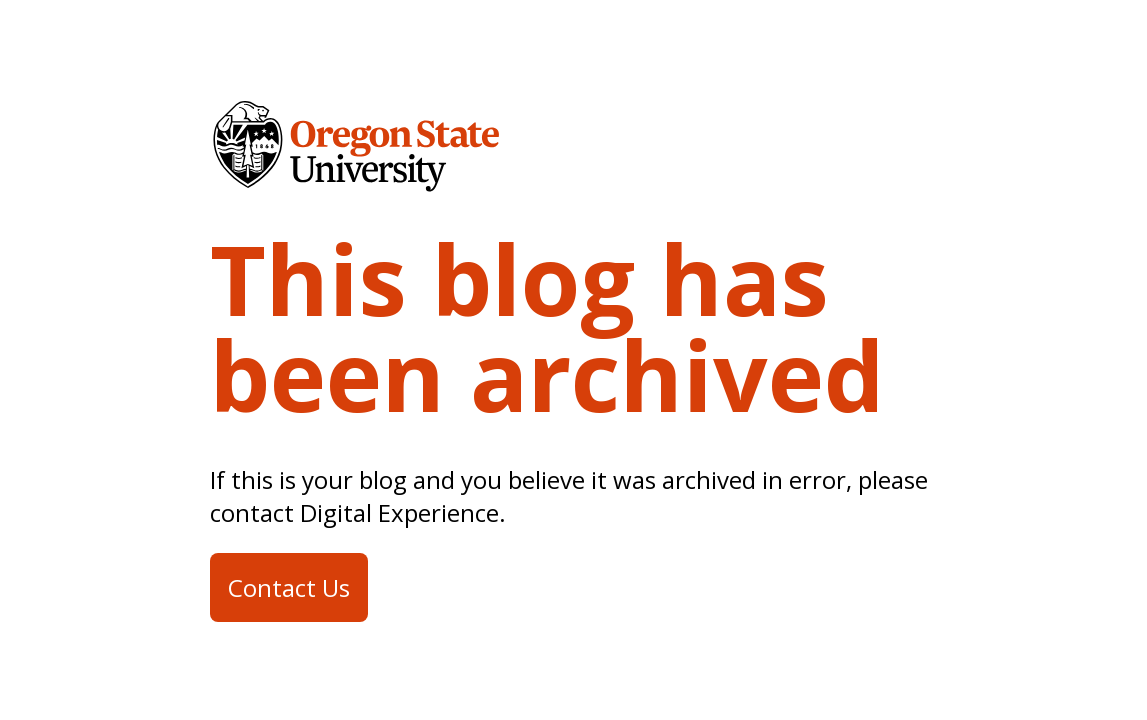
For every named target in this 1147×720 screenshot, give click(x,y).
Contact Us (289, 587)
